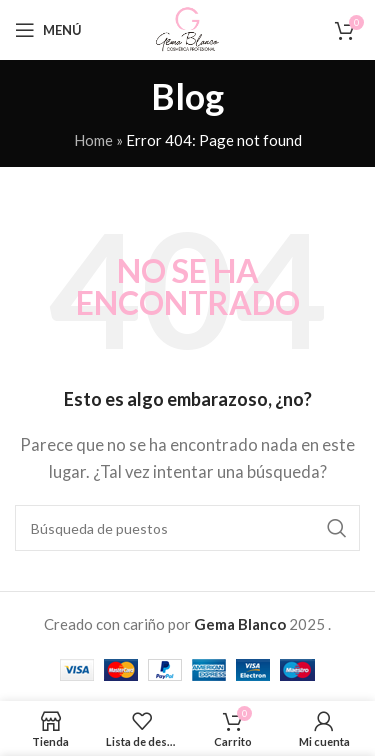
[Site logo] (187, 28)
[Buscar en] (187, 528)
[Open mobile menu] (48, 30)
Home (93, 140)
